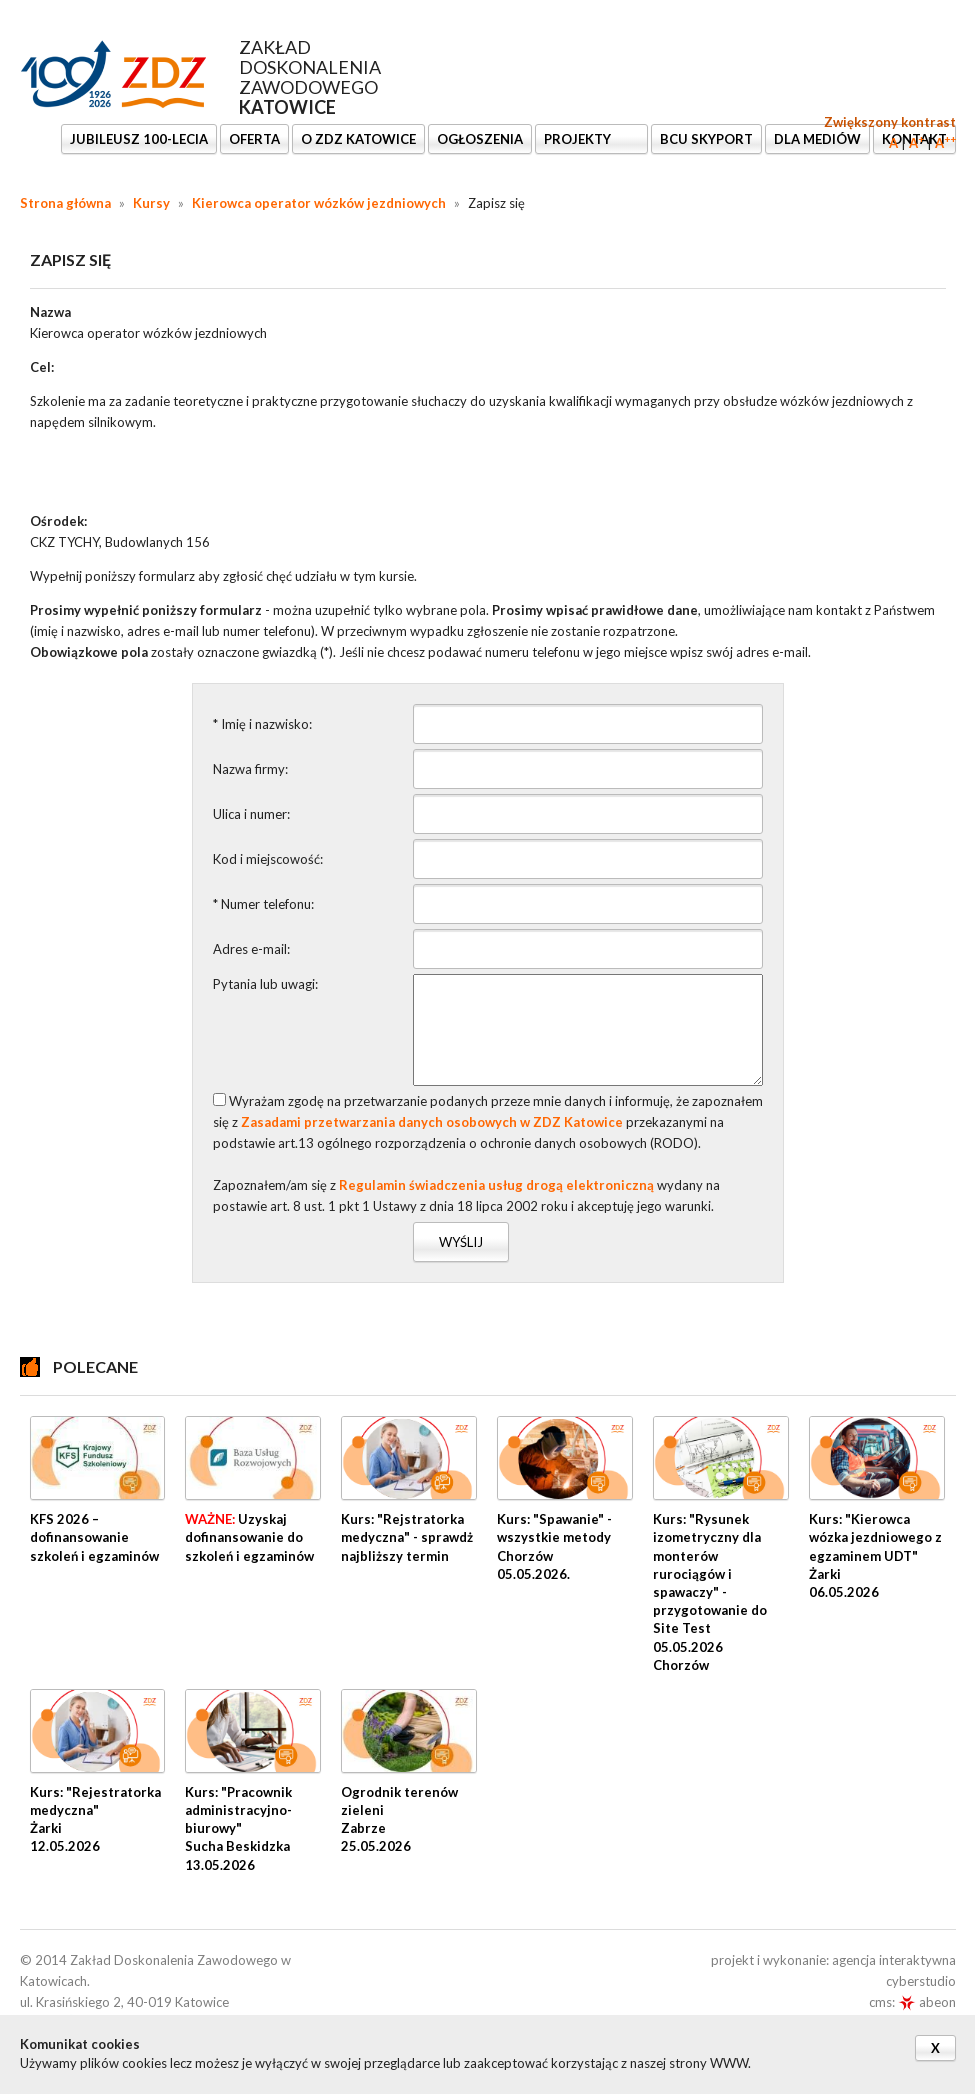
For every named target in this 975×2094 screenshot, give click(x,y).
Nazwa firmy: (250, 769)
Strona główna (65, 203)
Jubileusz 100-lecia (139, 139)
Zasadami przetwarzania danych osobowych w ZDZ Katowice (432, 1122)
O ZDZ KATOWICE (358, 139)
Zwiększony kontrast (890, 122)
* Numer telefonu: (263, 904)
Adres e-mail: (251, 949)
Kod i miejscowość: (268, 859)
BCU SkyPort (706, 139)
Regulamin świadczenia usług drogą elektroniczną (496, 1185)
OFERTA (254, 139)
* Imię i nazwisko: (262, 724)
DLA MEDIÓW (817, 139)
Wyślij (461, 1242)
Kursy (151, 203)
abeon (927, 2002)
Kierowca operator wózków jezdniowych (319, 203)
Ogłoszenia (480, 139)
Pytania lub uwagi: (265, 984)
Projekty (579, 139)
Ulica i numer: (251, 814)
